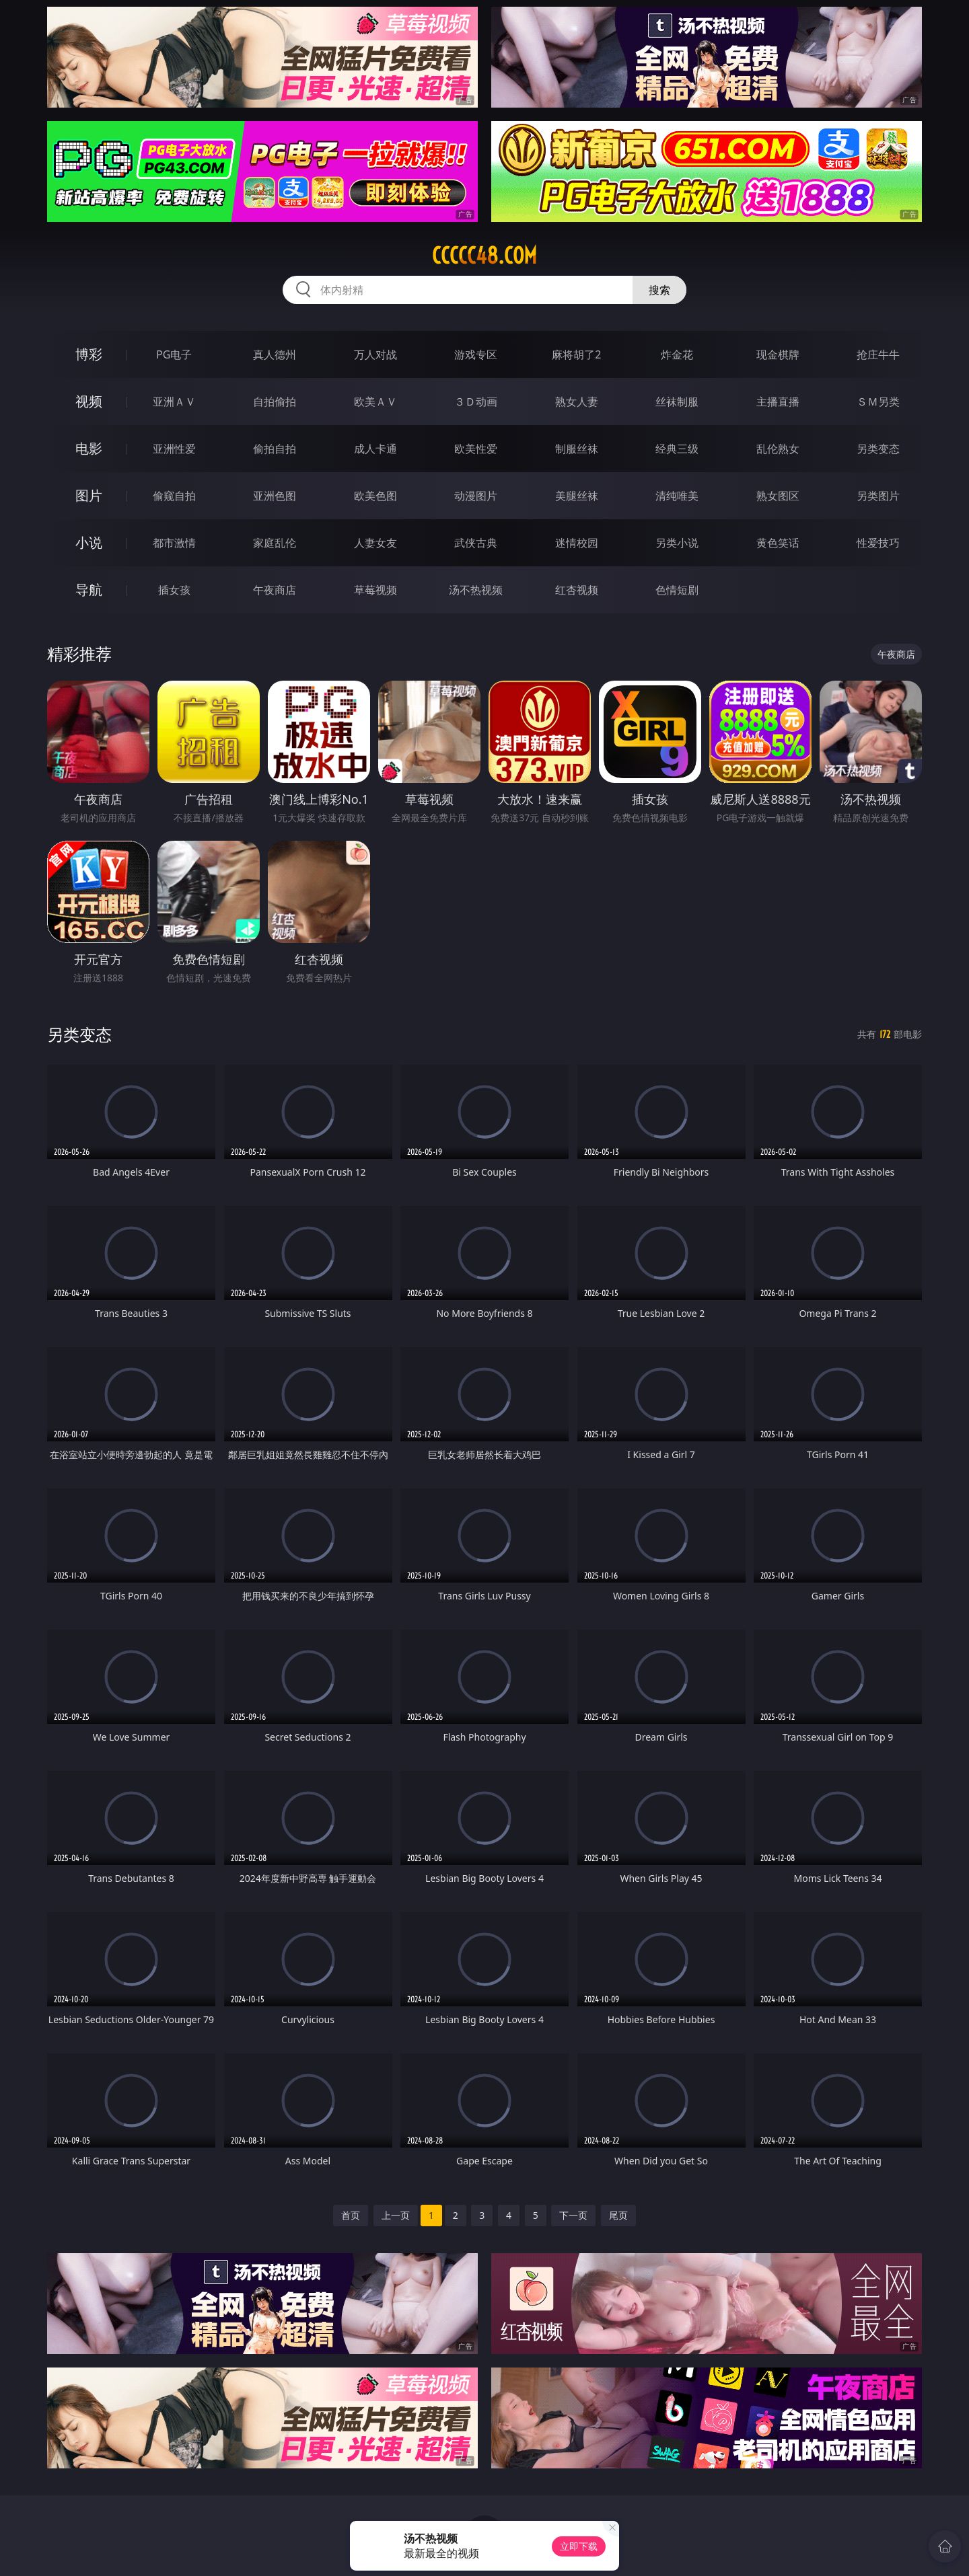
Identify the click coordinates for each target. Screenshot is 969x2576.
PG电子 (174, 354)
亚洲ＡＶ (174, 401)
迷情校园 (576, 542)
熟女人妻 (576, 401)
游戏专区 (475, 354)
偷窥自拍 (174, 495)
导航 (88, 589)
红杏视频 (576, 589)
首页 (350, 2215)
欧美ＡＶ (375, 401)
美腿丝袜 (576, 495)
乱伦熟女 (777, 448)
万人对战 (375, 354)
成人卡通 (375, 448)
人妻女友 (375, 542)
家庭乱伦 (274, 542)
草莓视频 (375, 589)
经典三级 (676, 448)
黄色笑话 (777, 542)
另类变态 (878, 448)
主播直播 (777, 401)
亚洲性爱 (174, 448)
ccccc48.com (484, 255)
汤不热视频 (476, 589)
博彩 (88, 354)
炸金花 (677, 354)
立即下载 (579, 2546)
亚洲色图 (274, 495)
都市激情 (174, 542)
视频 (88, 401)
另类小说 (676, 542)
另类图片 (878, 495)
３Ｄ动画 (475, 401)
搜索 (659, 289)
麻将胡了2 (576, 354)
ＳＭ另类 (878, 401)
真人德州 (274, 354)
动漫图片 (475, 495)
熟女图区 (777, 495)
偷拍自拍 (274, 448)
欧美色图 (375, 495)
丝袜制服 (676, 401)
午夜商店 (274, 589)
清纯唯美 (676, 495)
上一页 (396, 2215)
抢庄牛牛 (878, 354)
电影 (88, 448)
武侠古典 (475, 542)
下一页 (573, 2215)
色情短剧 (676, 589)
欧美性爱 (475, 448)
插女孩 (174, 589)
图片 (88, 495)
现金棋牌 (777, 354)
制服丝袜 (576, 448)
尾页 (618, 2215)
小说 (88, 542)
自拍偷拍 (274, 401)
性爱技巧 (878, 542)
